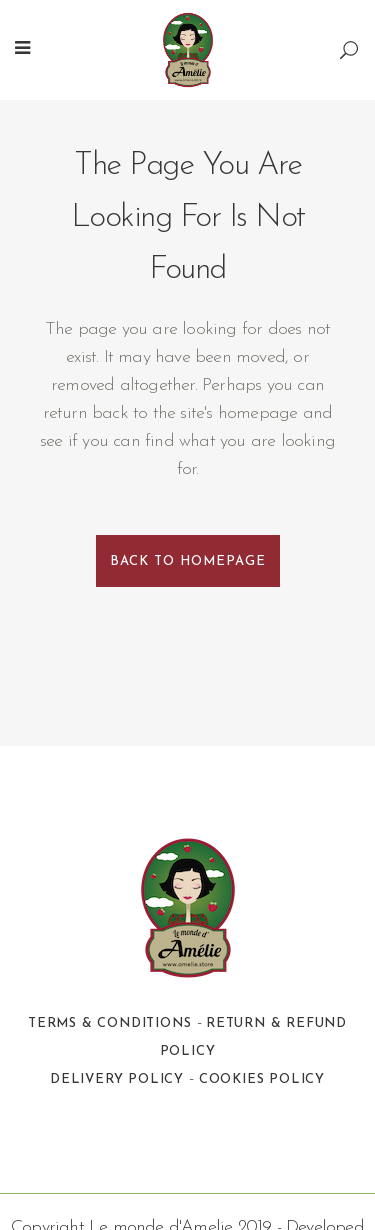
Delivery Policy (117, 1079)
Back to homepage (188, 561)
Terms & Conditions (109, 1023)
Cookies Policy (262, 1079)
